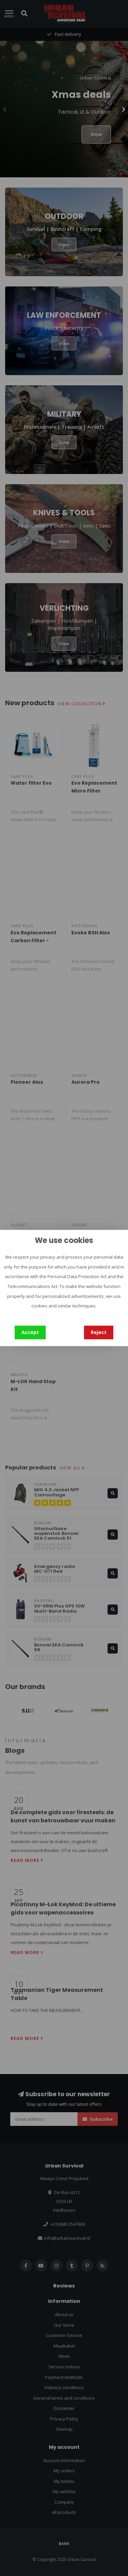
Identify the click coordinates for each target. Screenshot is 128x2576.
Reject (98, 1332)
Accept (30, 1332)
